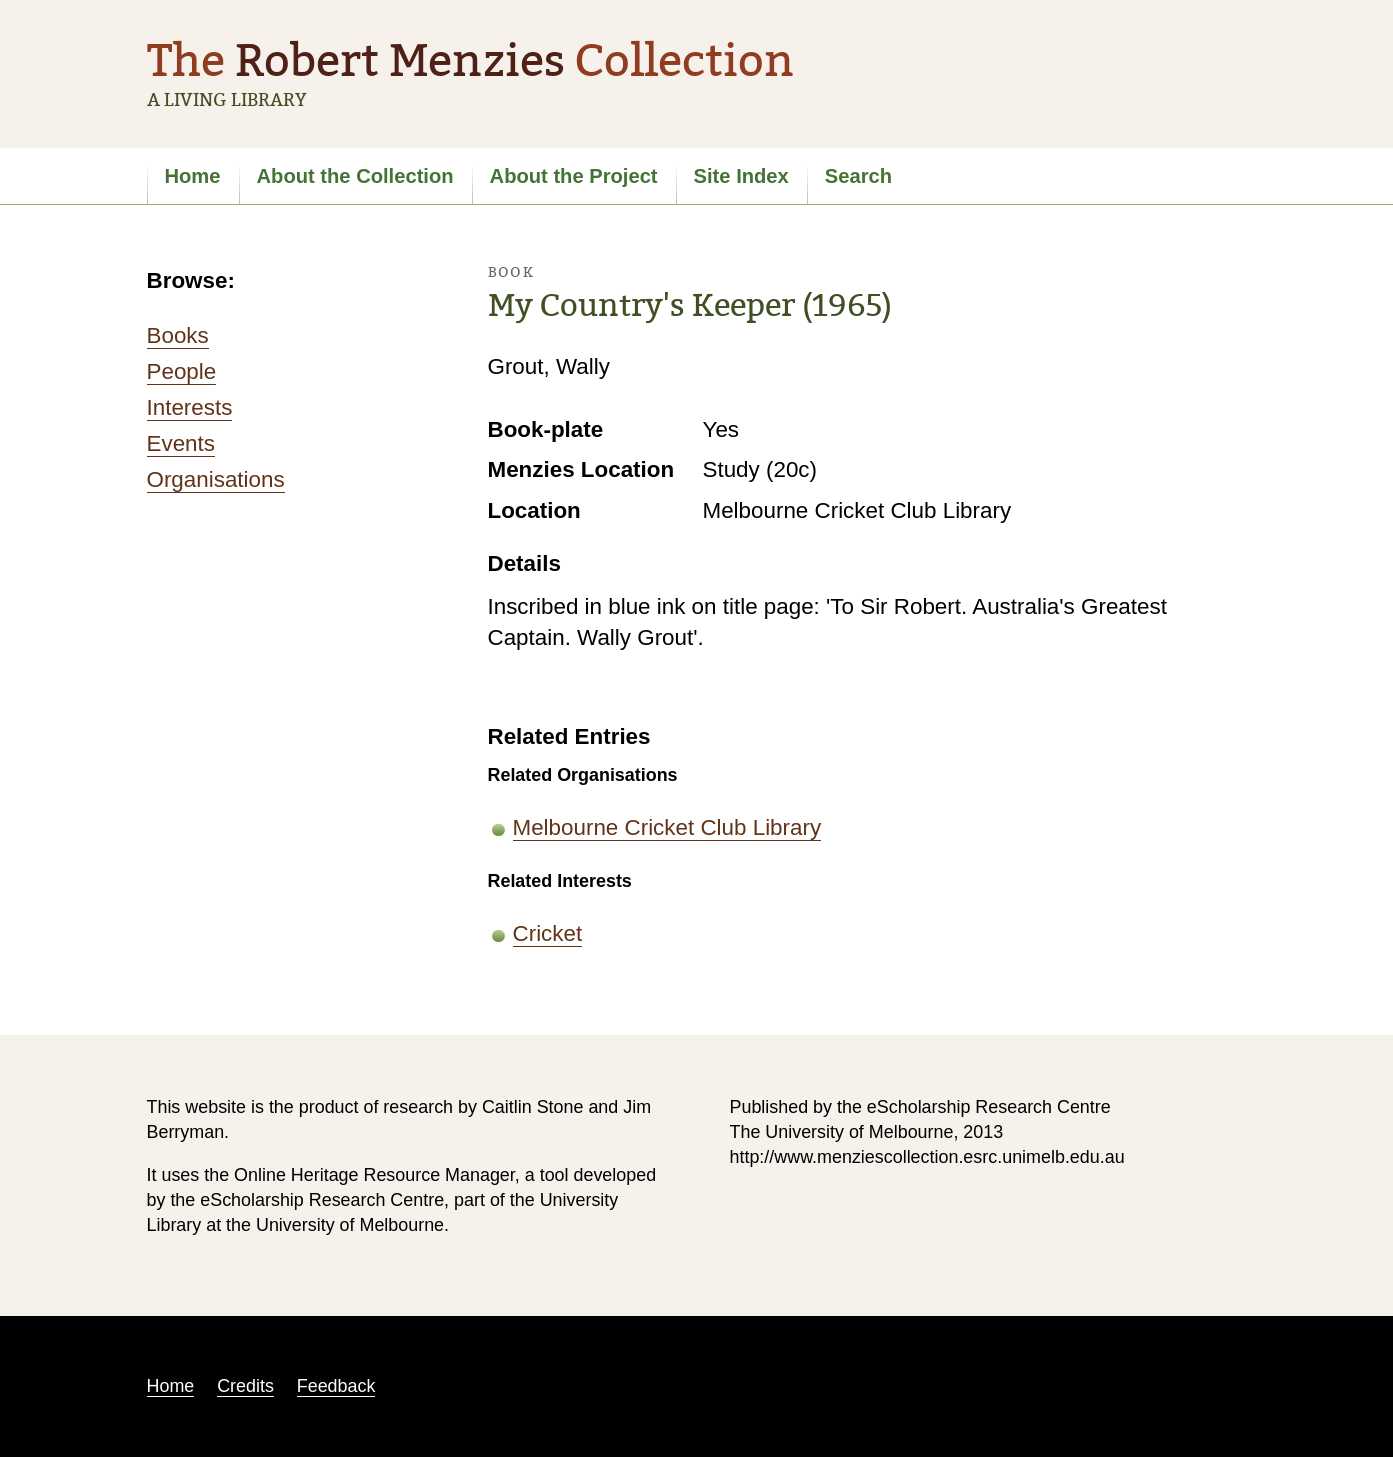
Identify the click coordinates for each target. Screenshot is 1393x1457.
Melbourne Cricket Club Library (667, 827)
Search (858, 176)
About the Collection (355, 176)
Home (193, 176)
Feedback (336, 1386)
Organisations (216, 479)
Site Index (741, 176)
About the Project (574, 176)
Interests (190, 407)
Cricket (548, 933)
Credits (245, 1386)
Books (178, 335)
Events (181, 443)
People (182, 371)
